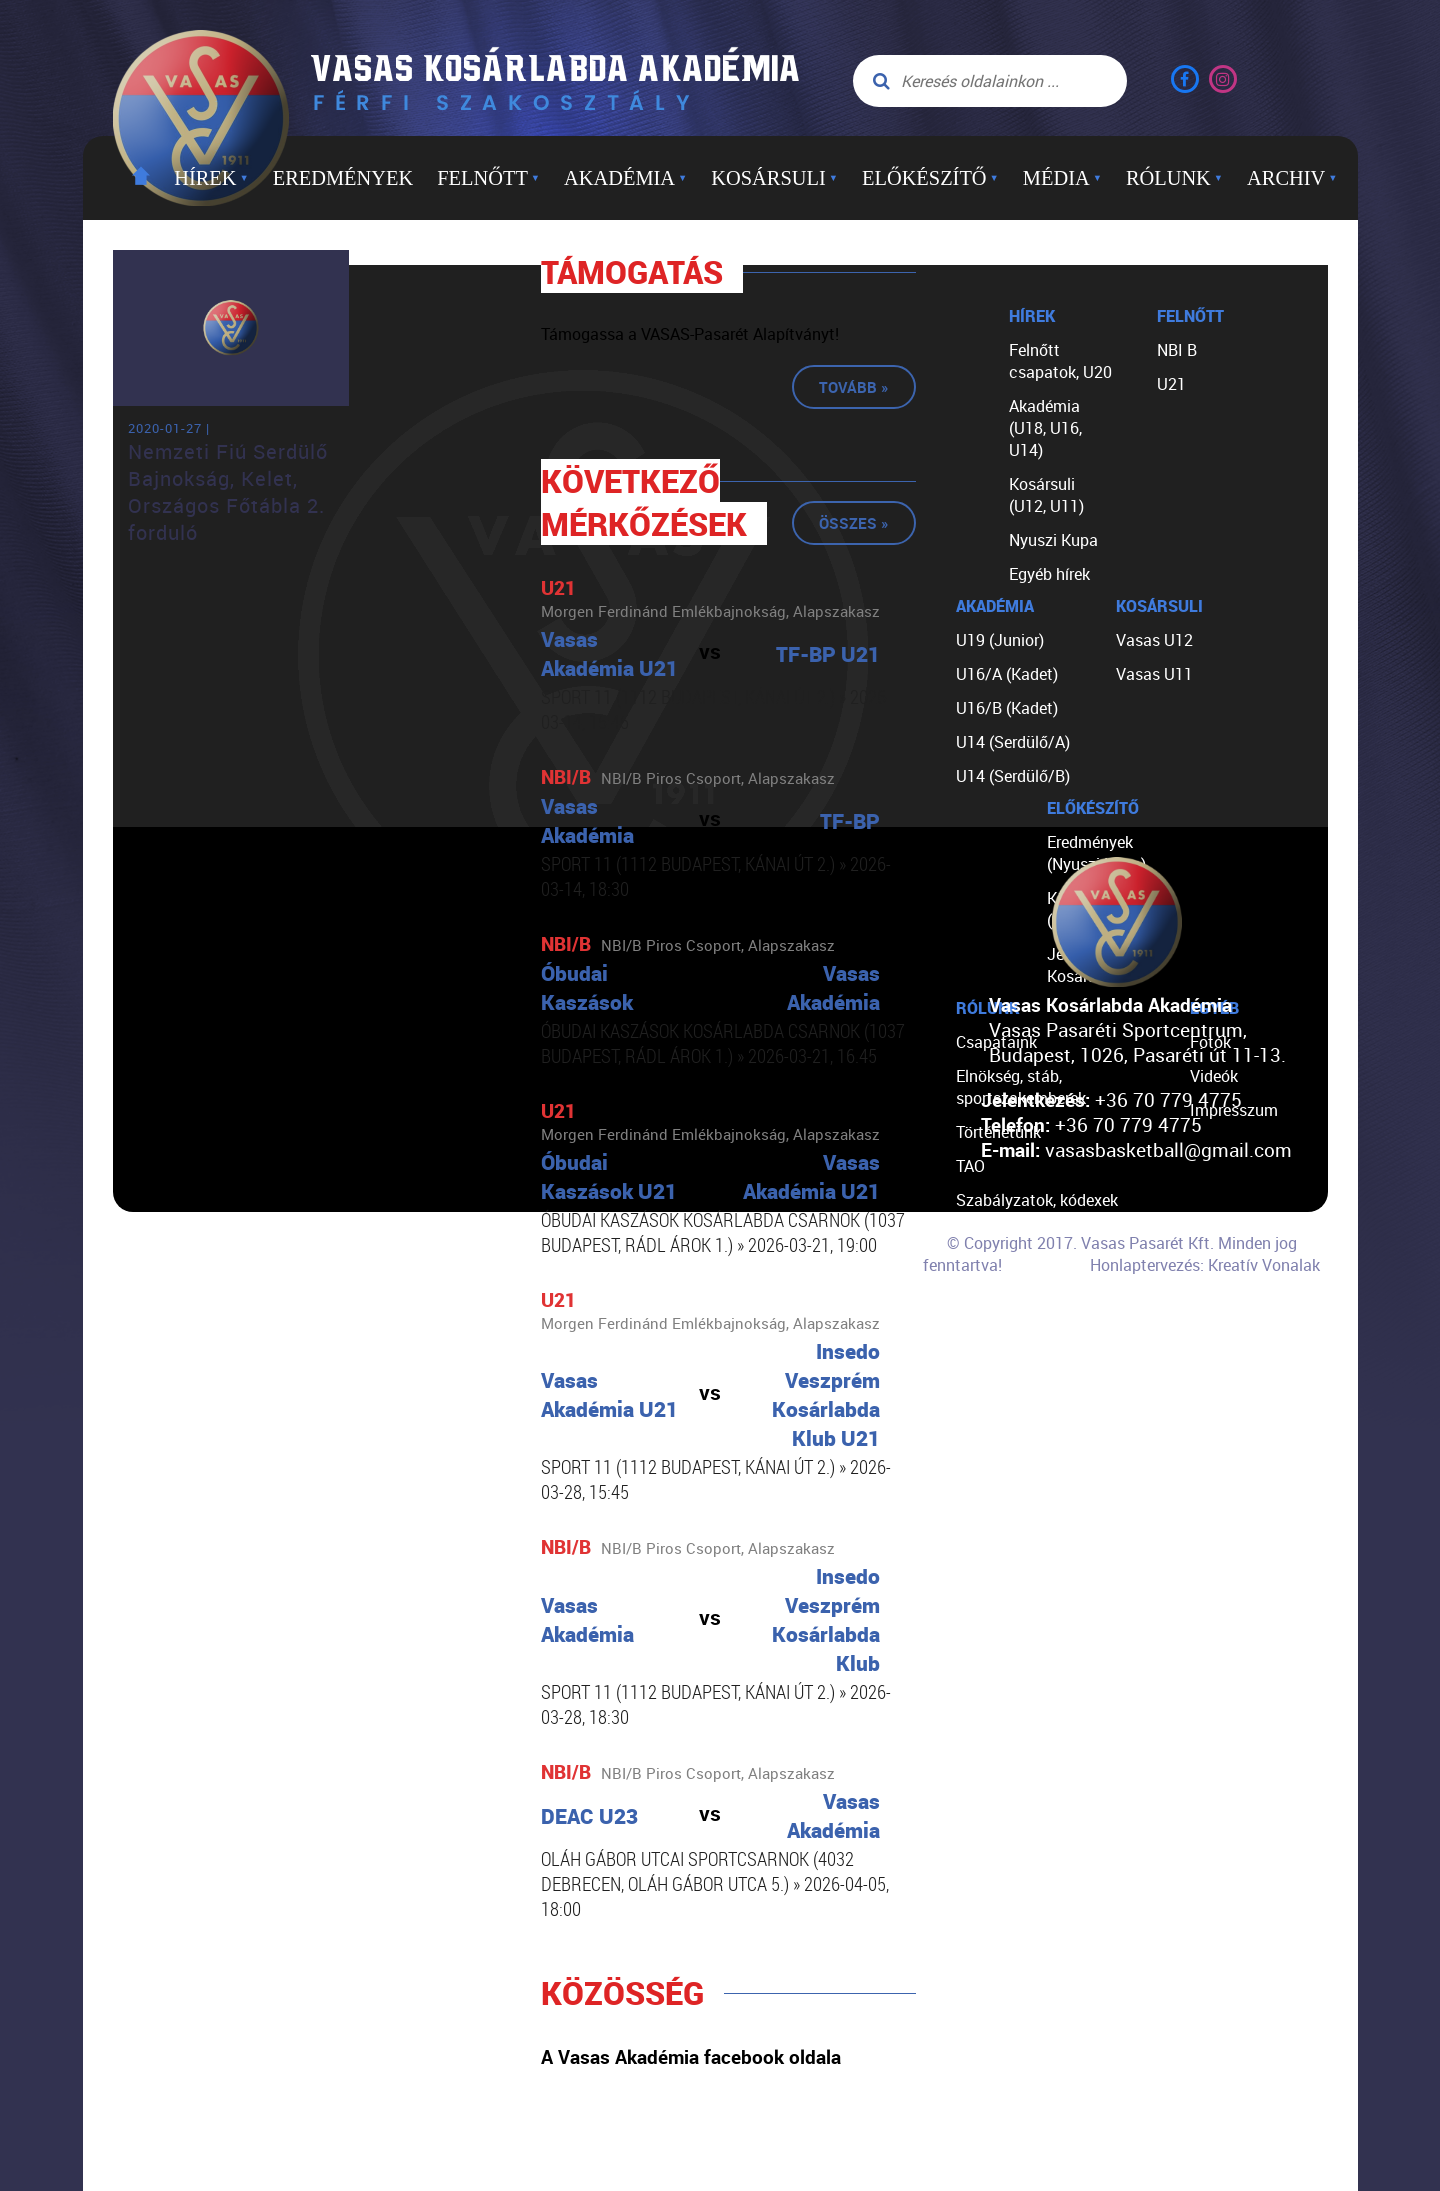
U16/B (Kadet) (1007, 708)
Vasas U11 (1154, 674)
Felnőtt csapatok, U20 (1060, 361)
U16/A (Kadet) (1007, 674)
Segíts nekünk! (1008, 1302)
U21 (1171, 384)
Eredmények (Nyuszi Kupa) (1096, 853)
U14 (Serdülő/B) (1013, 776)
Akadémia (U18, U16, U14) (1045, 428)
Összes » (854, 523)
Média (1062, 178)
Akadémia (625, 178)
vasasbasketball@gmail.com (1168, 1149)
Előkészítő (930, 178)
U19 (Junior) (1000, 640)
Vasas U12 (1154, 640)
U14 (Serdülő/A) (1013, 742)
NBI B (1177, 350)
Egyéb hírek (1049, 574)
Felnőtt (488, 178)
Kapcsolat (992, 1336)
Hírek (211, 178)
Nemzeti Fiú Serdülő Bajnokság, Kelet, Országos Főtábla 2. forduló (228, 492)
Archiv (1292, 178)
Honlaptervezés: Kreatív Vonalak (1205, 1265)
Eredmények (343, 178)
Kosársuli (774, 178)
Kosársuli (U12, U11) (1046, 495)
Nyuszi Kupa (1053, 540)
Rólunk (1174, 178)
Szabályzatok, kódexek (1037, 1200)
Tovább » (854, 387)
